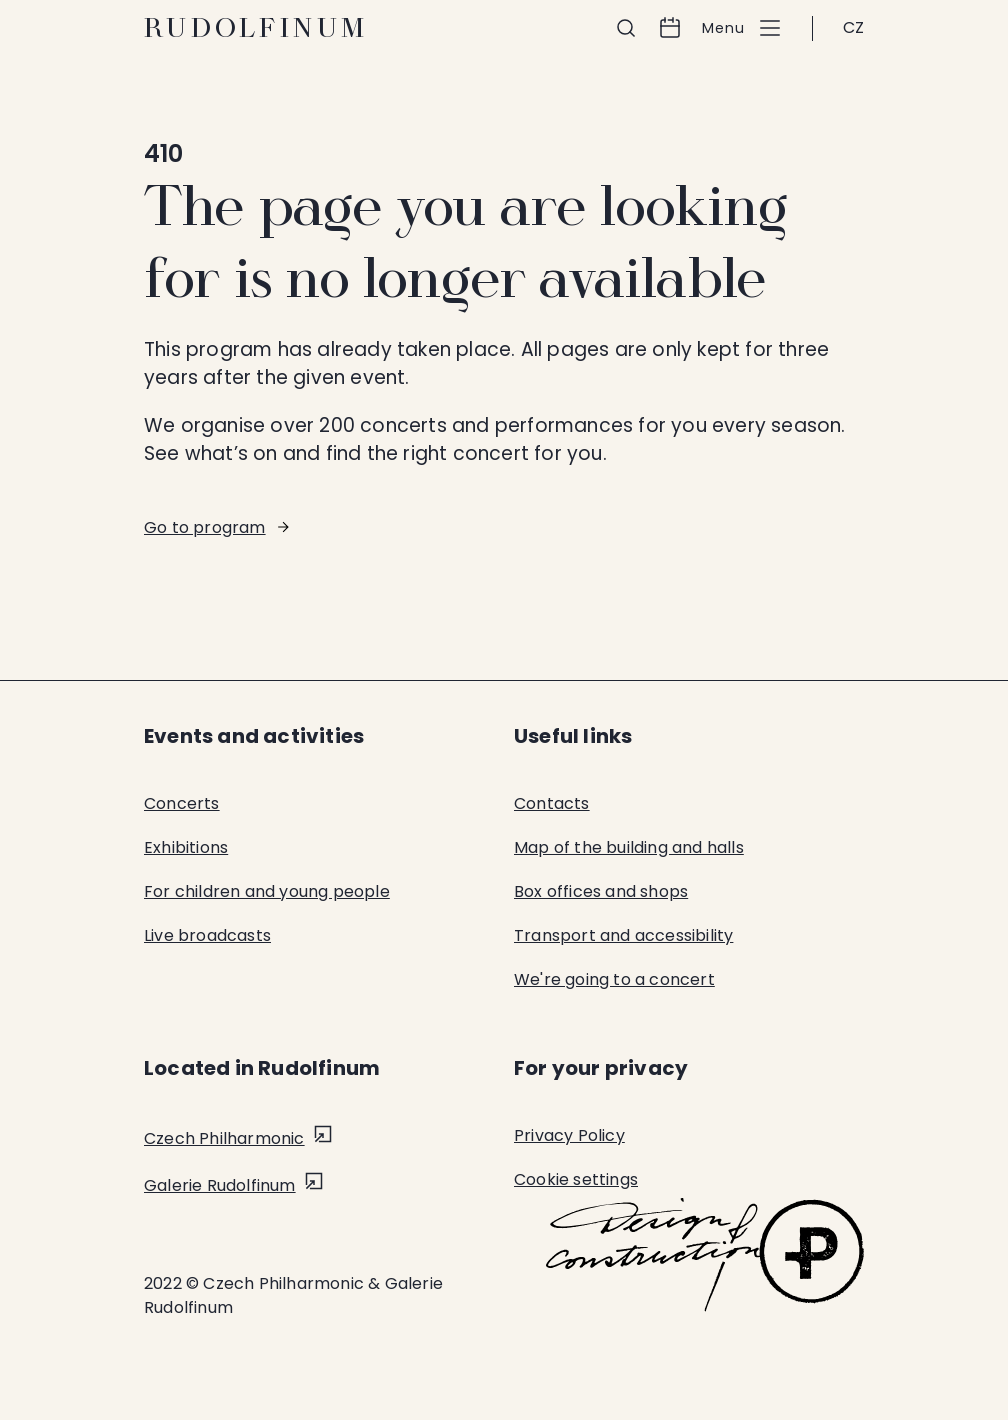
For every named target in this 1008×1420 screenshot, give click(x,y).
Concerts (182, 803)
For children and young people (267, 891)
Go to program (205, 527)
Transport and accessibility (623, 935)
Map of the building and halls (629, 847)
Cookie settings (576, 1179)
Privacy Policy (569, 1135)
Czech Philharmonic (224, 1138)
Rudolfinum (256, 28)
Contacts (552, 803)
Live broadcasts (207, 935)
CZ (853, 27)
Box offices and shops (601, 891)
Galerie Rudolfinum (220, 1185)
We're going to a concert (614, 979)
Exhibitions (186, 847)
